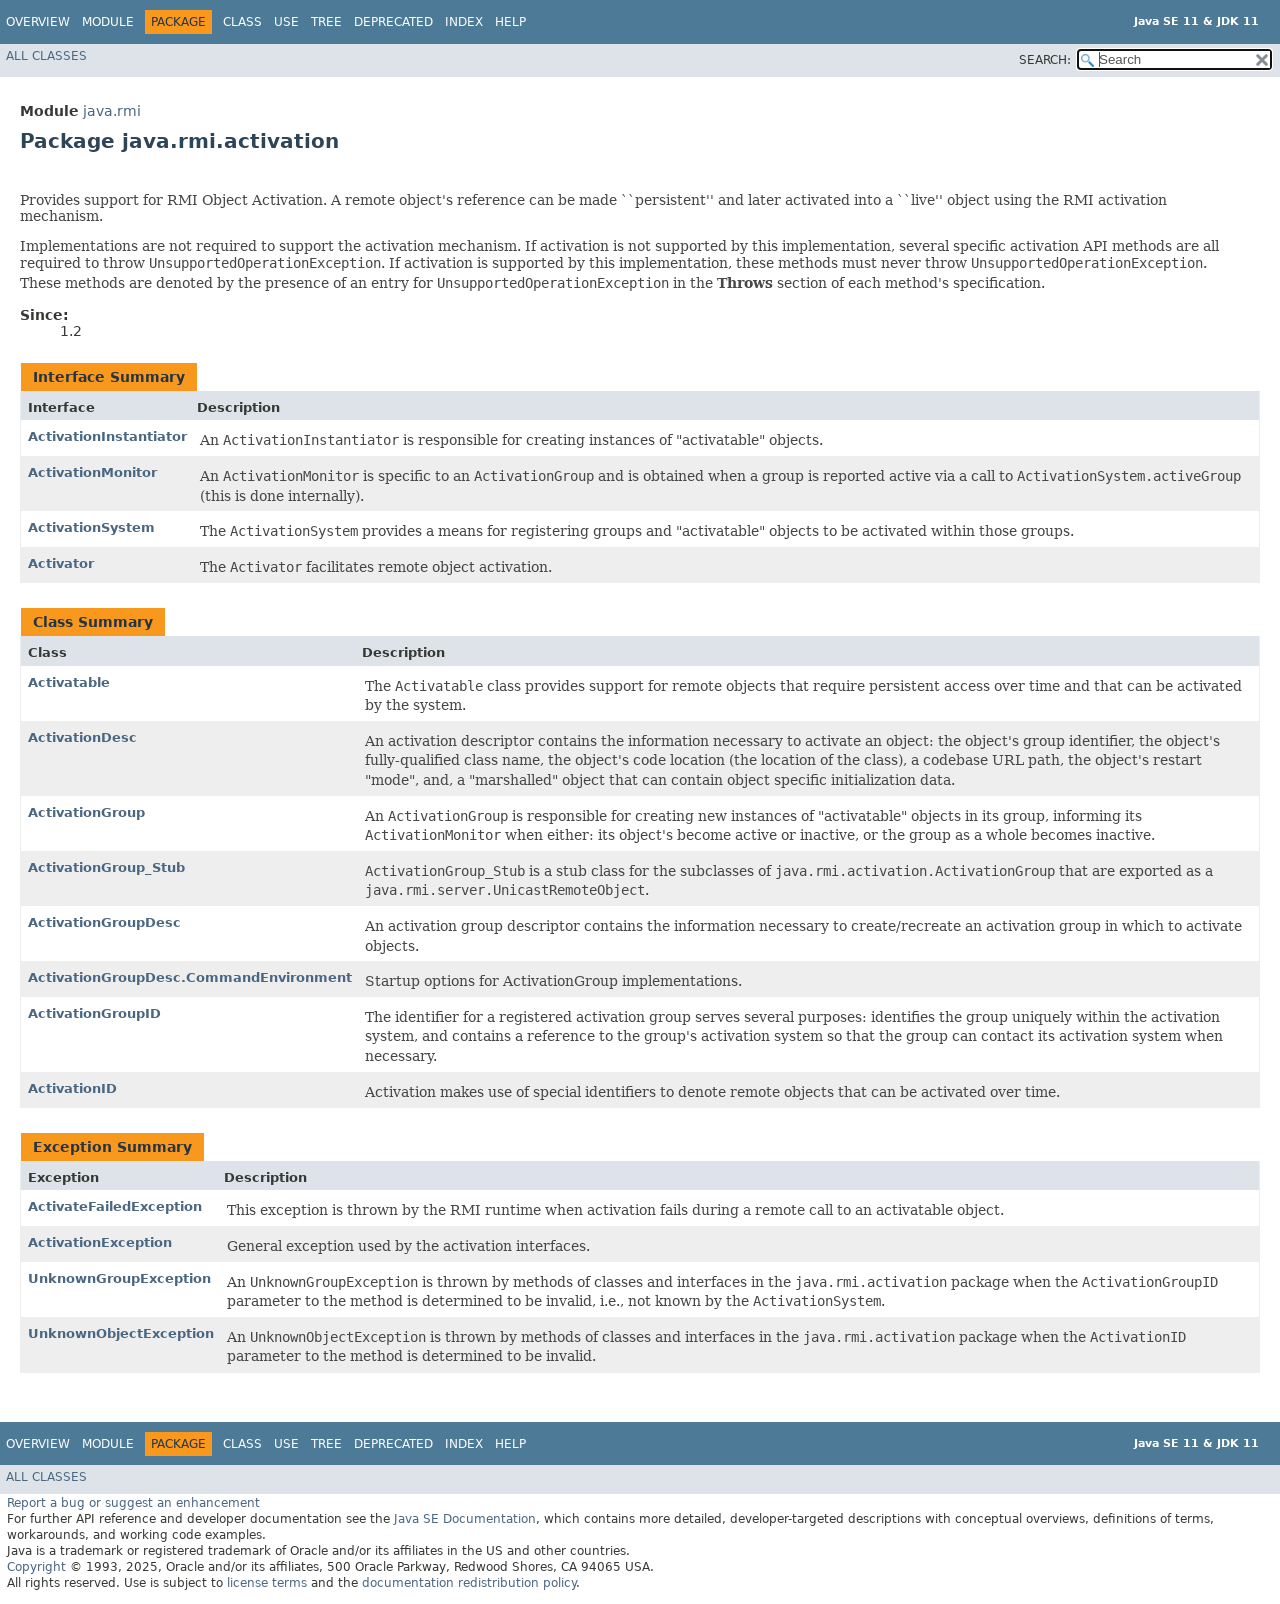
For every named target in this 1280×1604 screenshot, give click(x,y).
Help (510, 22)
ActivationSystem (91, 527)
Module (108, 22)
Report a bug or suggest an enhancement (133, 1503)
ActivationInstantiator (107, 436)
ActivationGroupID (94, 1013)
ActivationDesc (82, 737)
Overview (38, 22)
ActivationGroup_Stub (106, 867)
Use (286, 22)
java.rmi (112, 111)
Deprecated (393, 22)
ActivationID (72, 1088)
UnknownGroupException (119, 1278)
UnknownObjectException (121, 1333)
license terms (267, 1583)
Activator (61, 563)
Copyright (36, 1567)
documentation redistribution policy (469, 1583)
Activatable (69, 682)
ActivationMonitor (92, 472)
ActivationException (100, 1242)
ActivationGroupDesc (104, 922)
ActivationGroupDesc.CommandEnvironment (190, 977)
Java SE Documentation (465, 1519)
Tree (326, 22)
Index (464, 22)
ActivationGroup (86, 812)
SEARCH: (1045, 60)
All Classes (46, 56)
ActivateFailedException (115, 1206)
